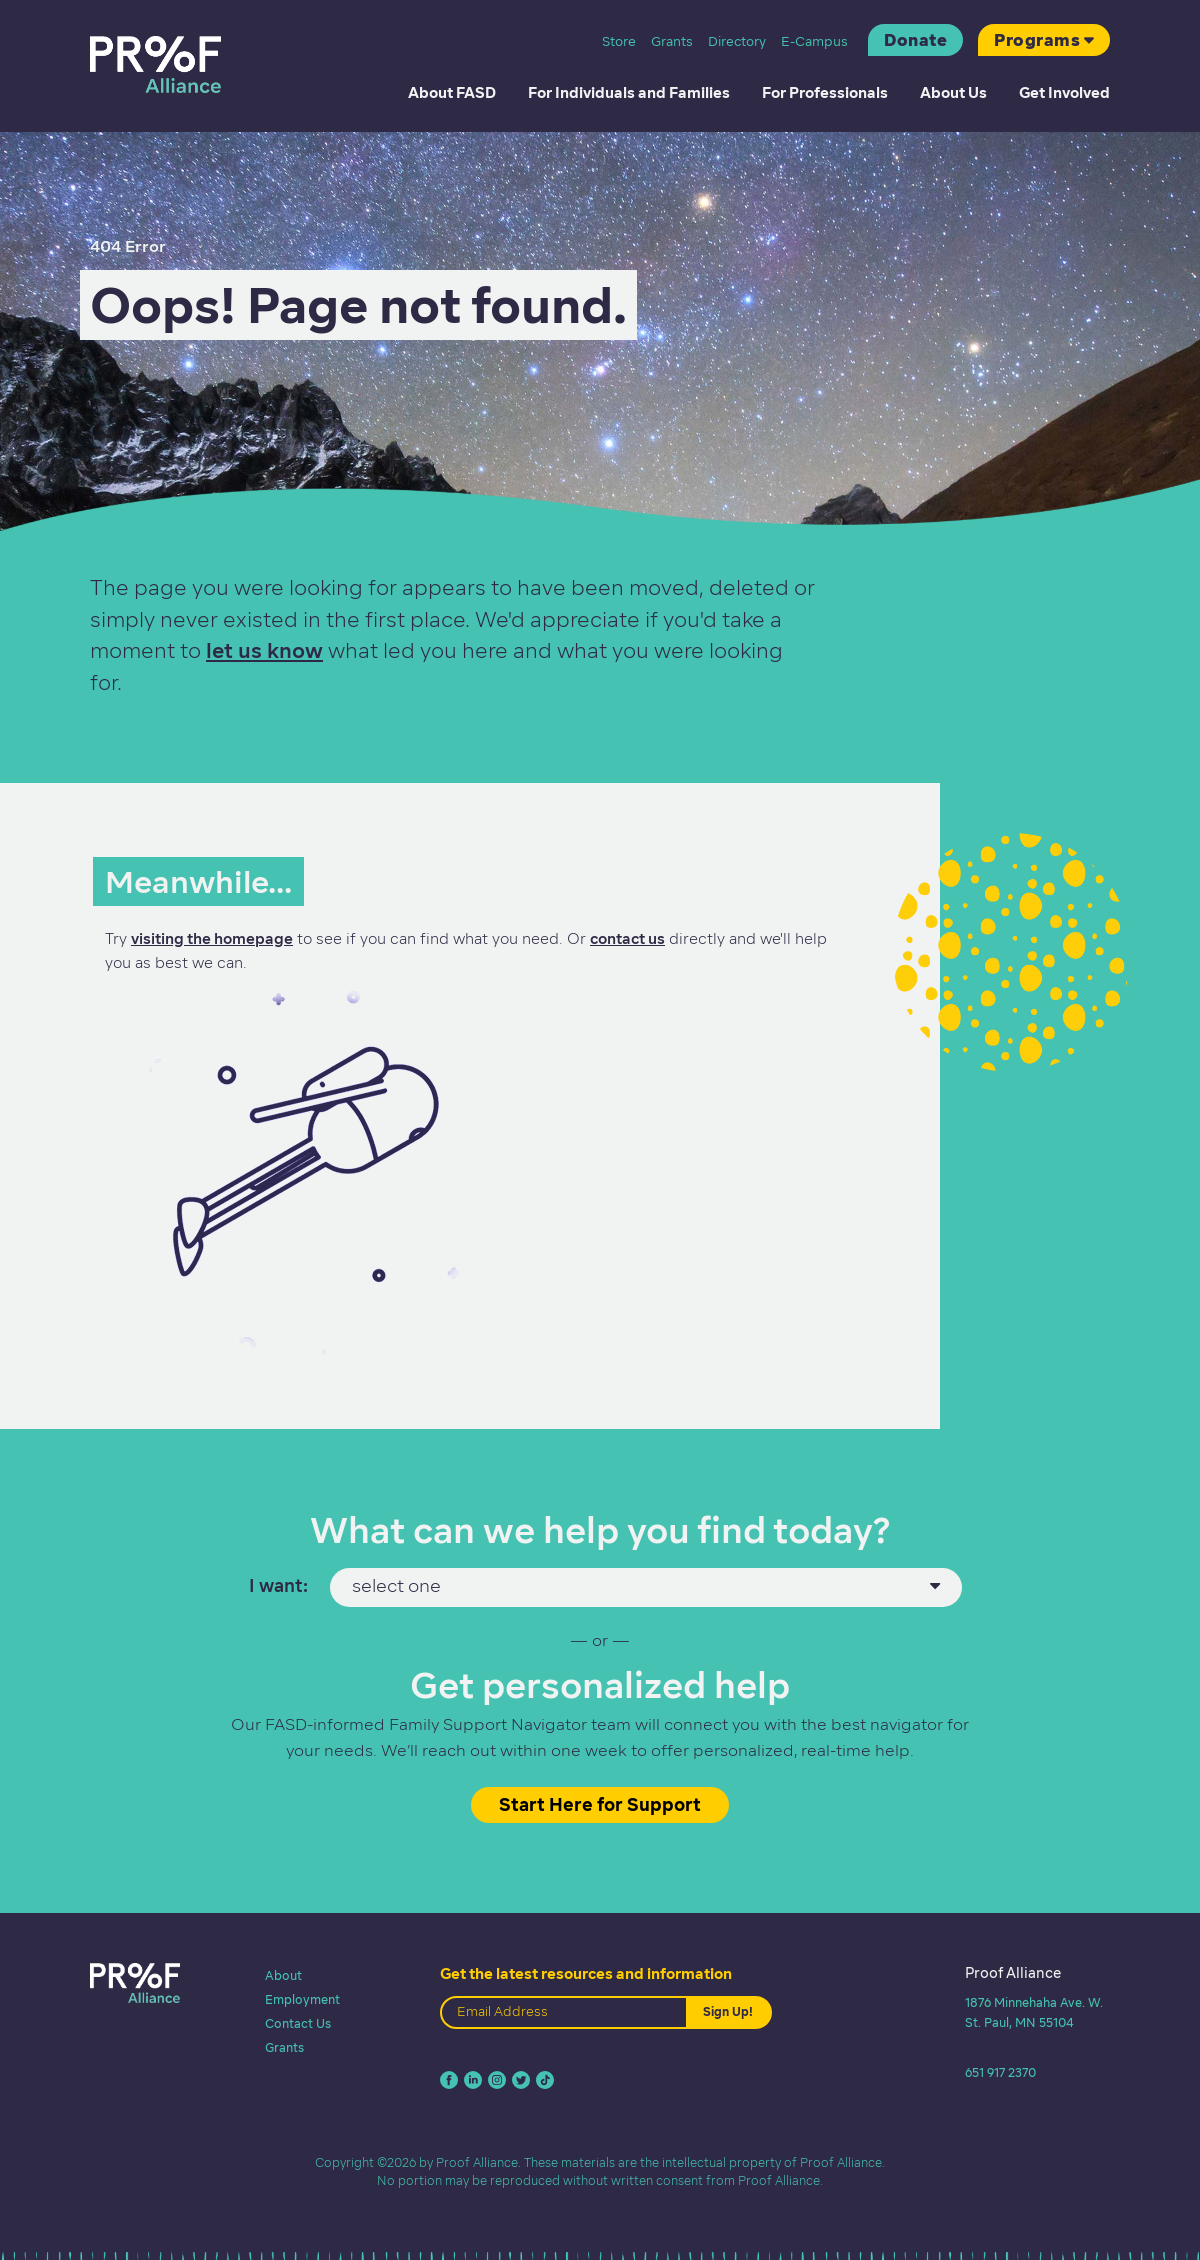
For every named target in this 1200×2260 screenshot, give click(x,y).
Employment (302, 1999)
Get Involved (1064, 93)
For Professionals (825, 93)
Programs (1037, 40)
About (283, 1975)
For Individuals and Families (629, 93)
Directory (737, 41)
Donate (915, 40)
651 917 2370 (1000, 2072)
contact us (627, 939)
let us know (264, 650)
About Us (953, 93)
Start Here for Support (600, 1804)
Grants (672, 41)
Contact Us (298, 2023)
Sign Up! (728, 2011)
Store (619, 41)
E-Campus (814, 41)
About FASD (452, 93)
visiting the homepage (212, 939)
